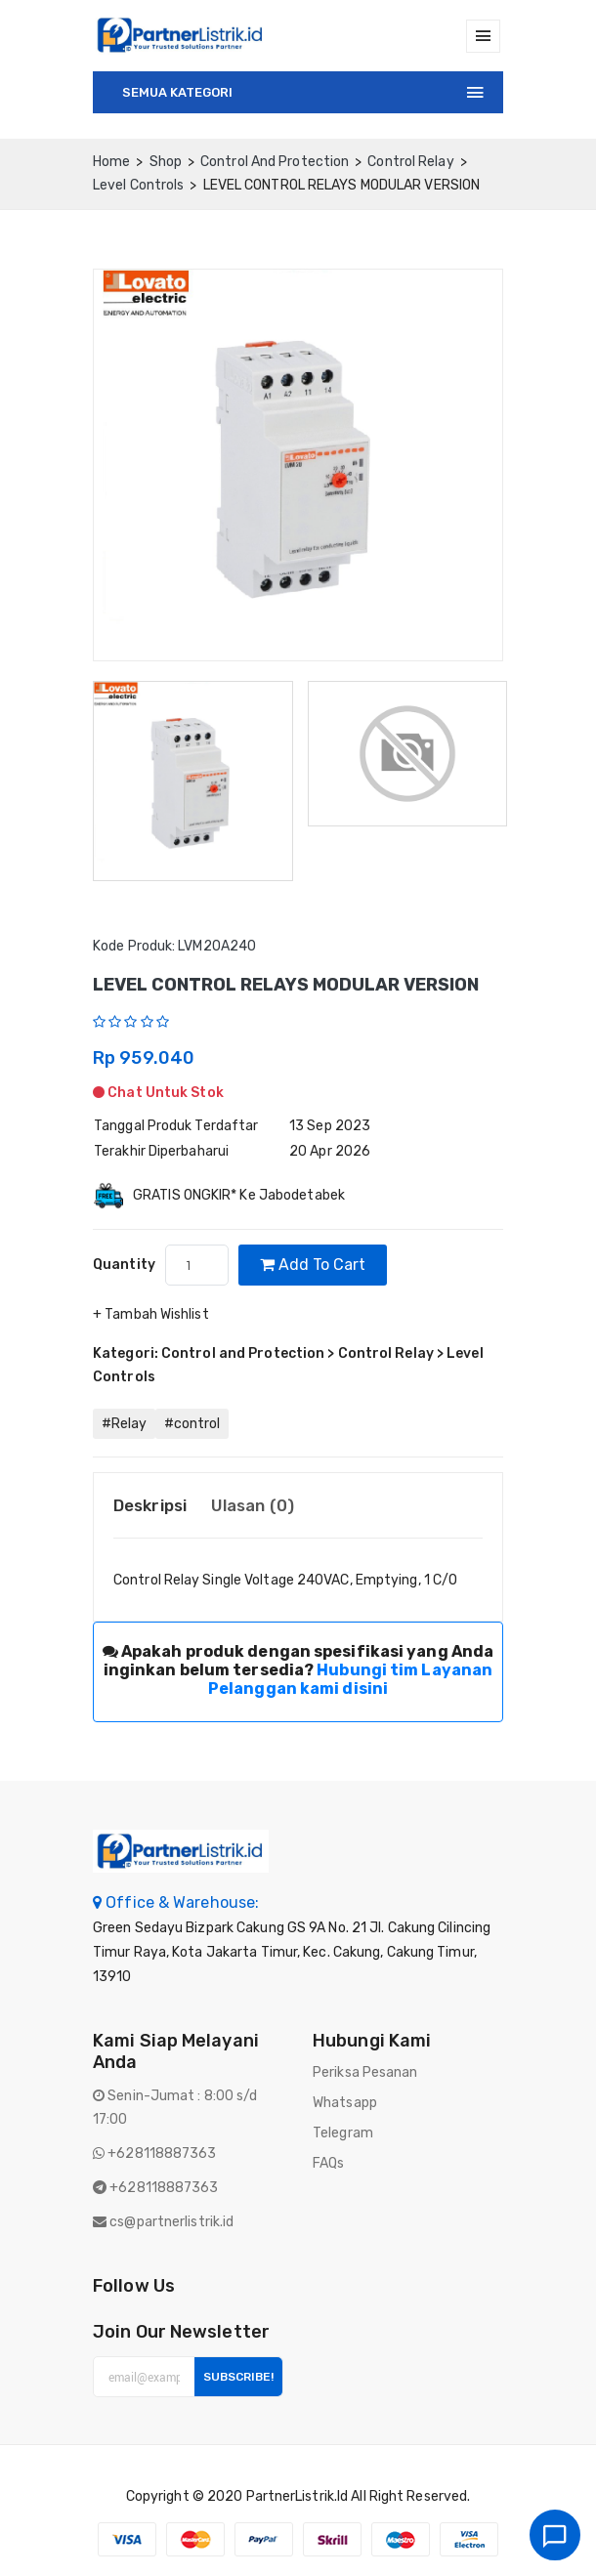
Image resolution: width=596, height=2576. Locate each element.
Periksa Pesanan (365, 2072)
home (111, 161)
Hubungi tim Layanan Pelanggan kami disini (350, 1679)
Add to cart (312, 1264)
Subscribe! (238, 2377)
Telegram (343, 2133)
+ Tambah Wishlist (151, 1314)
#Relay (124, 1423)
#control (192, 1423)
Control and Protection (274, 161)
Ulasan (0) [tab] (252, 1505)
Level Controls (138, 185)
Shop (165, 161)
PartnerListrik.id (297, 2496)
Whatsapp (345, 2102)
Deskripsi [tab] (150, 1505)
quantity (124, 1264)
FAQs (328, 2163)
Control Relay (410, 161)
